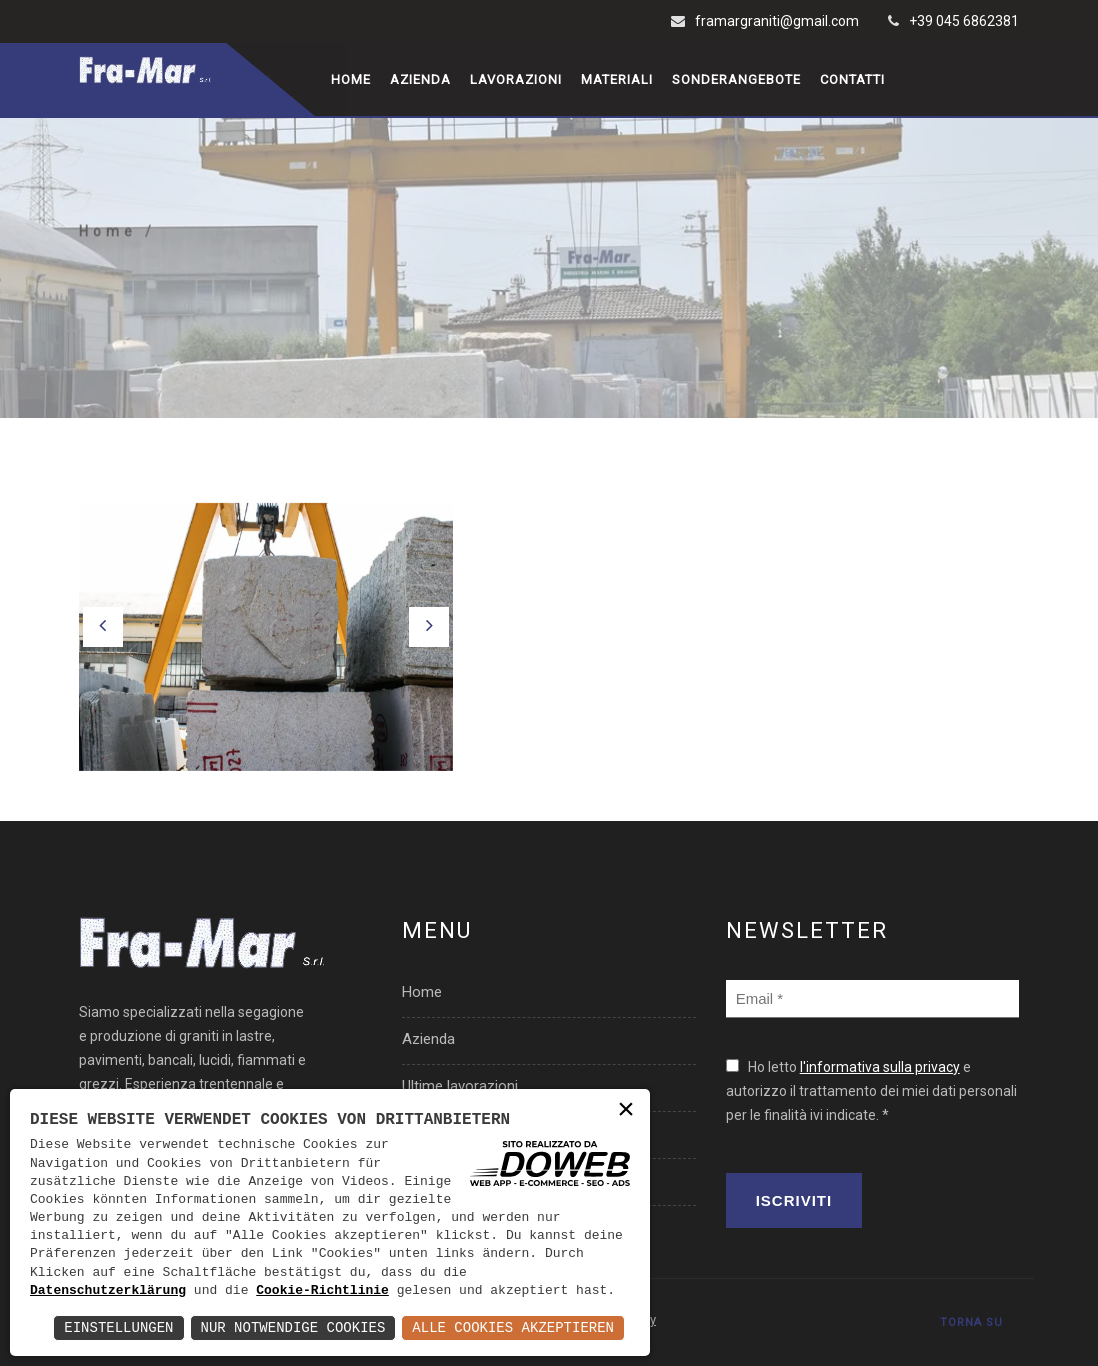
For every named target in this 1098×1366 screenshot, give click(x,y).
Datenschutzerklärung (108, 1291)
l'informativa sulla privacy (880, 1067)
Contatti (852, 79)
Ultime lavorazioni (460, 1086)
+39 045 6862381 (964, 21)
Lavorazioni (516, 79)
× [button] (626, 1111)
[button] (103, 627)
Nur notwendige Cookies (293, 1327)
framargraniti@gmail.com (777, 21)
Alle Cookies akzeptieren (513, 1327)
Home (351, 79)
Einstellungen (118, 1327)
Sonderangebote (736, 79)
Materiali (617, 79)
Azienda (420, 79)
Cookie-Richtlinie (322, 1291)
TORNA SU (971, 1322)
